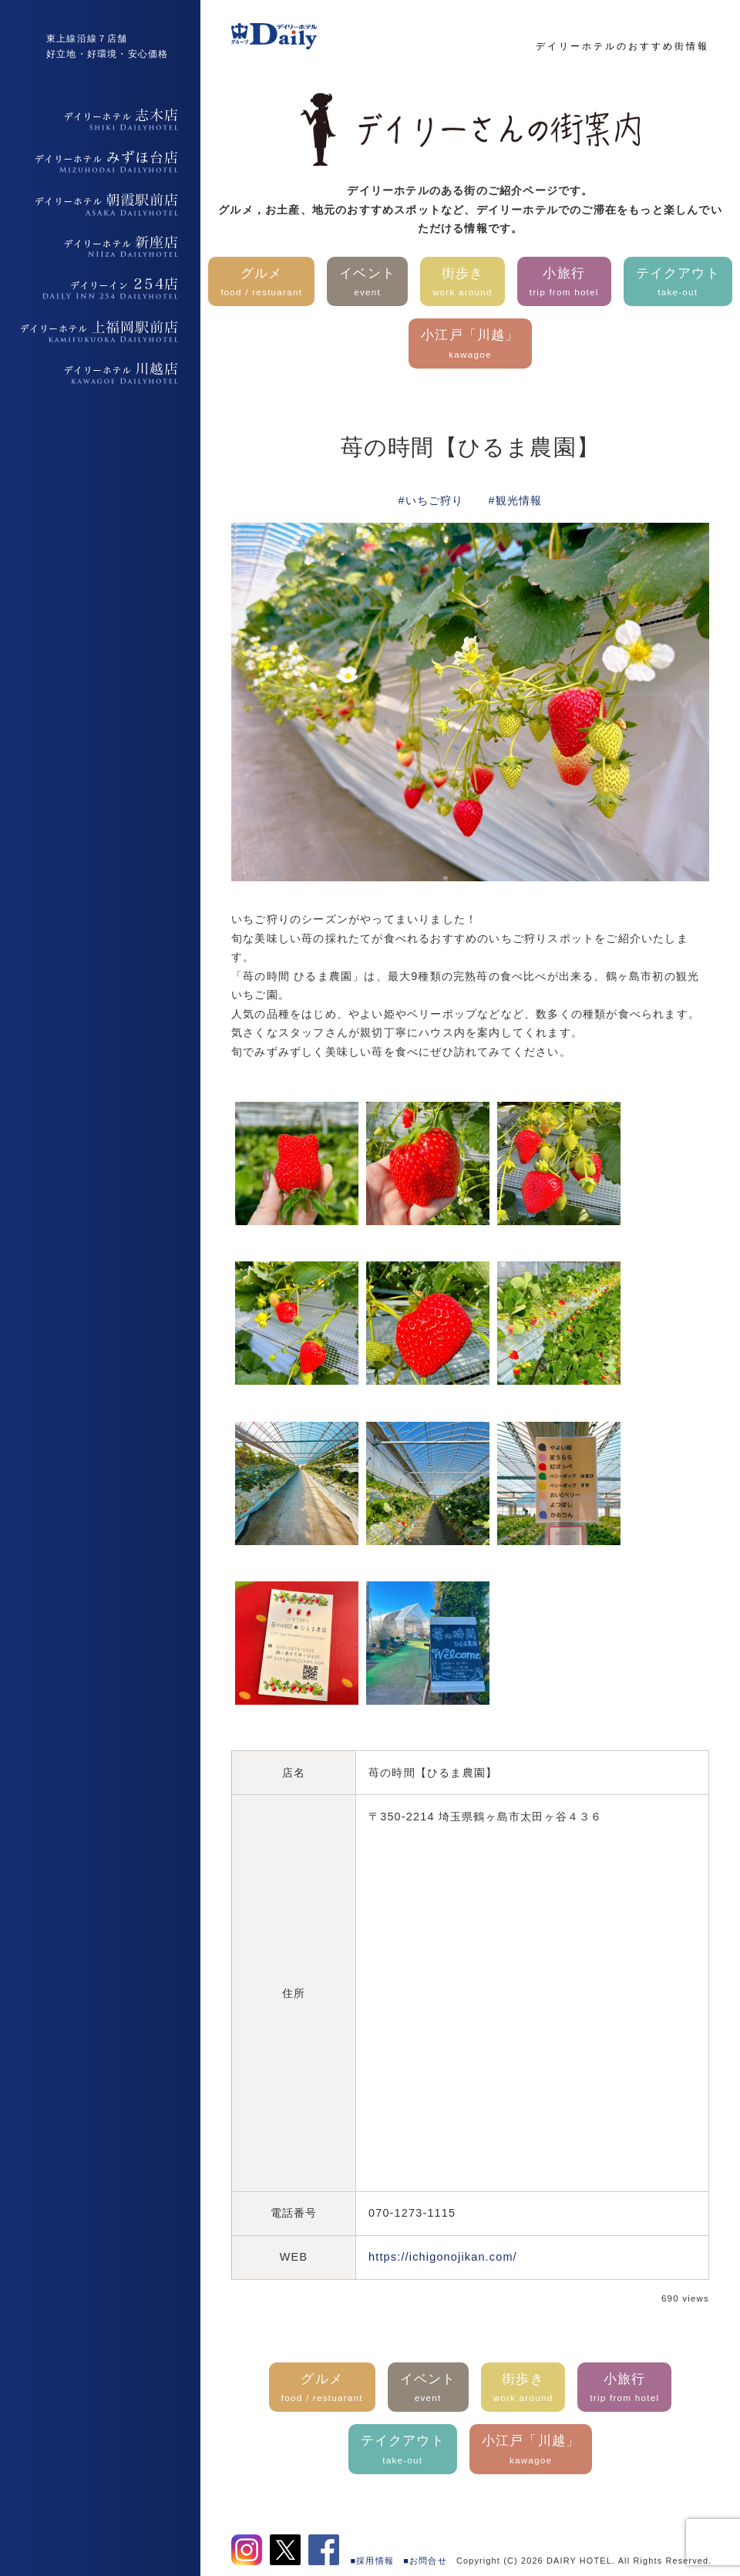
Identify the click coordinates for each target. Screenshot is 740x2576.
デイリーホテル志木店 (100, 119)
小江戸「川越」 (470, 345)
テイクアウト (678, 283)
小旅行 (564, 283)
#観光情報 (516, 500)
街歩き (462, 283)
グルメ (261, 283)
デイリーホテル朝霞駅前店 (100, 204)
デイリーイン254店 (100, 289)
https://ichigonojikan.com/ (442, 2257)
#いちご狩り (430, 500)
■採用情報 (373, 2560)
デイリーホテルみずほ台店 (100, 161)
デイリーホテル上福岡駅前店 (100, 331)
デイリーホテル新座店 (100, 246)
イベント (367, 283)
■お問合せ (425, 2560)
